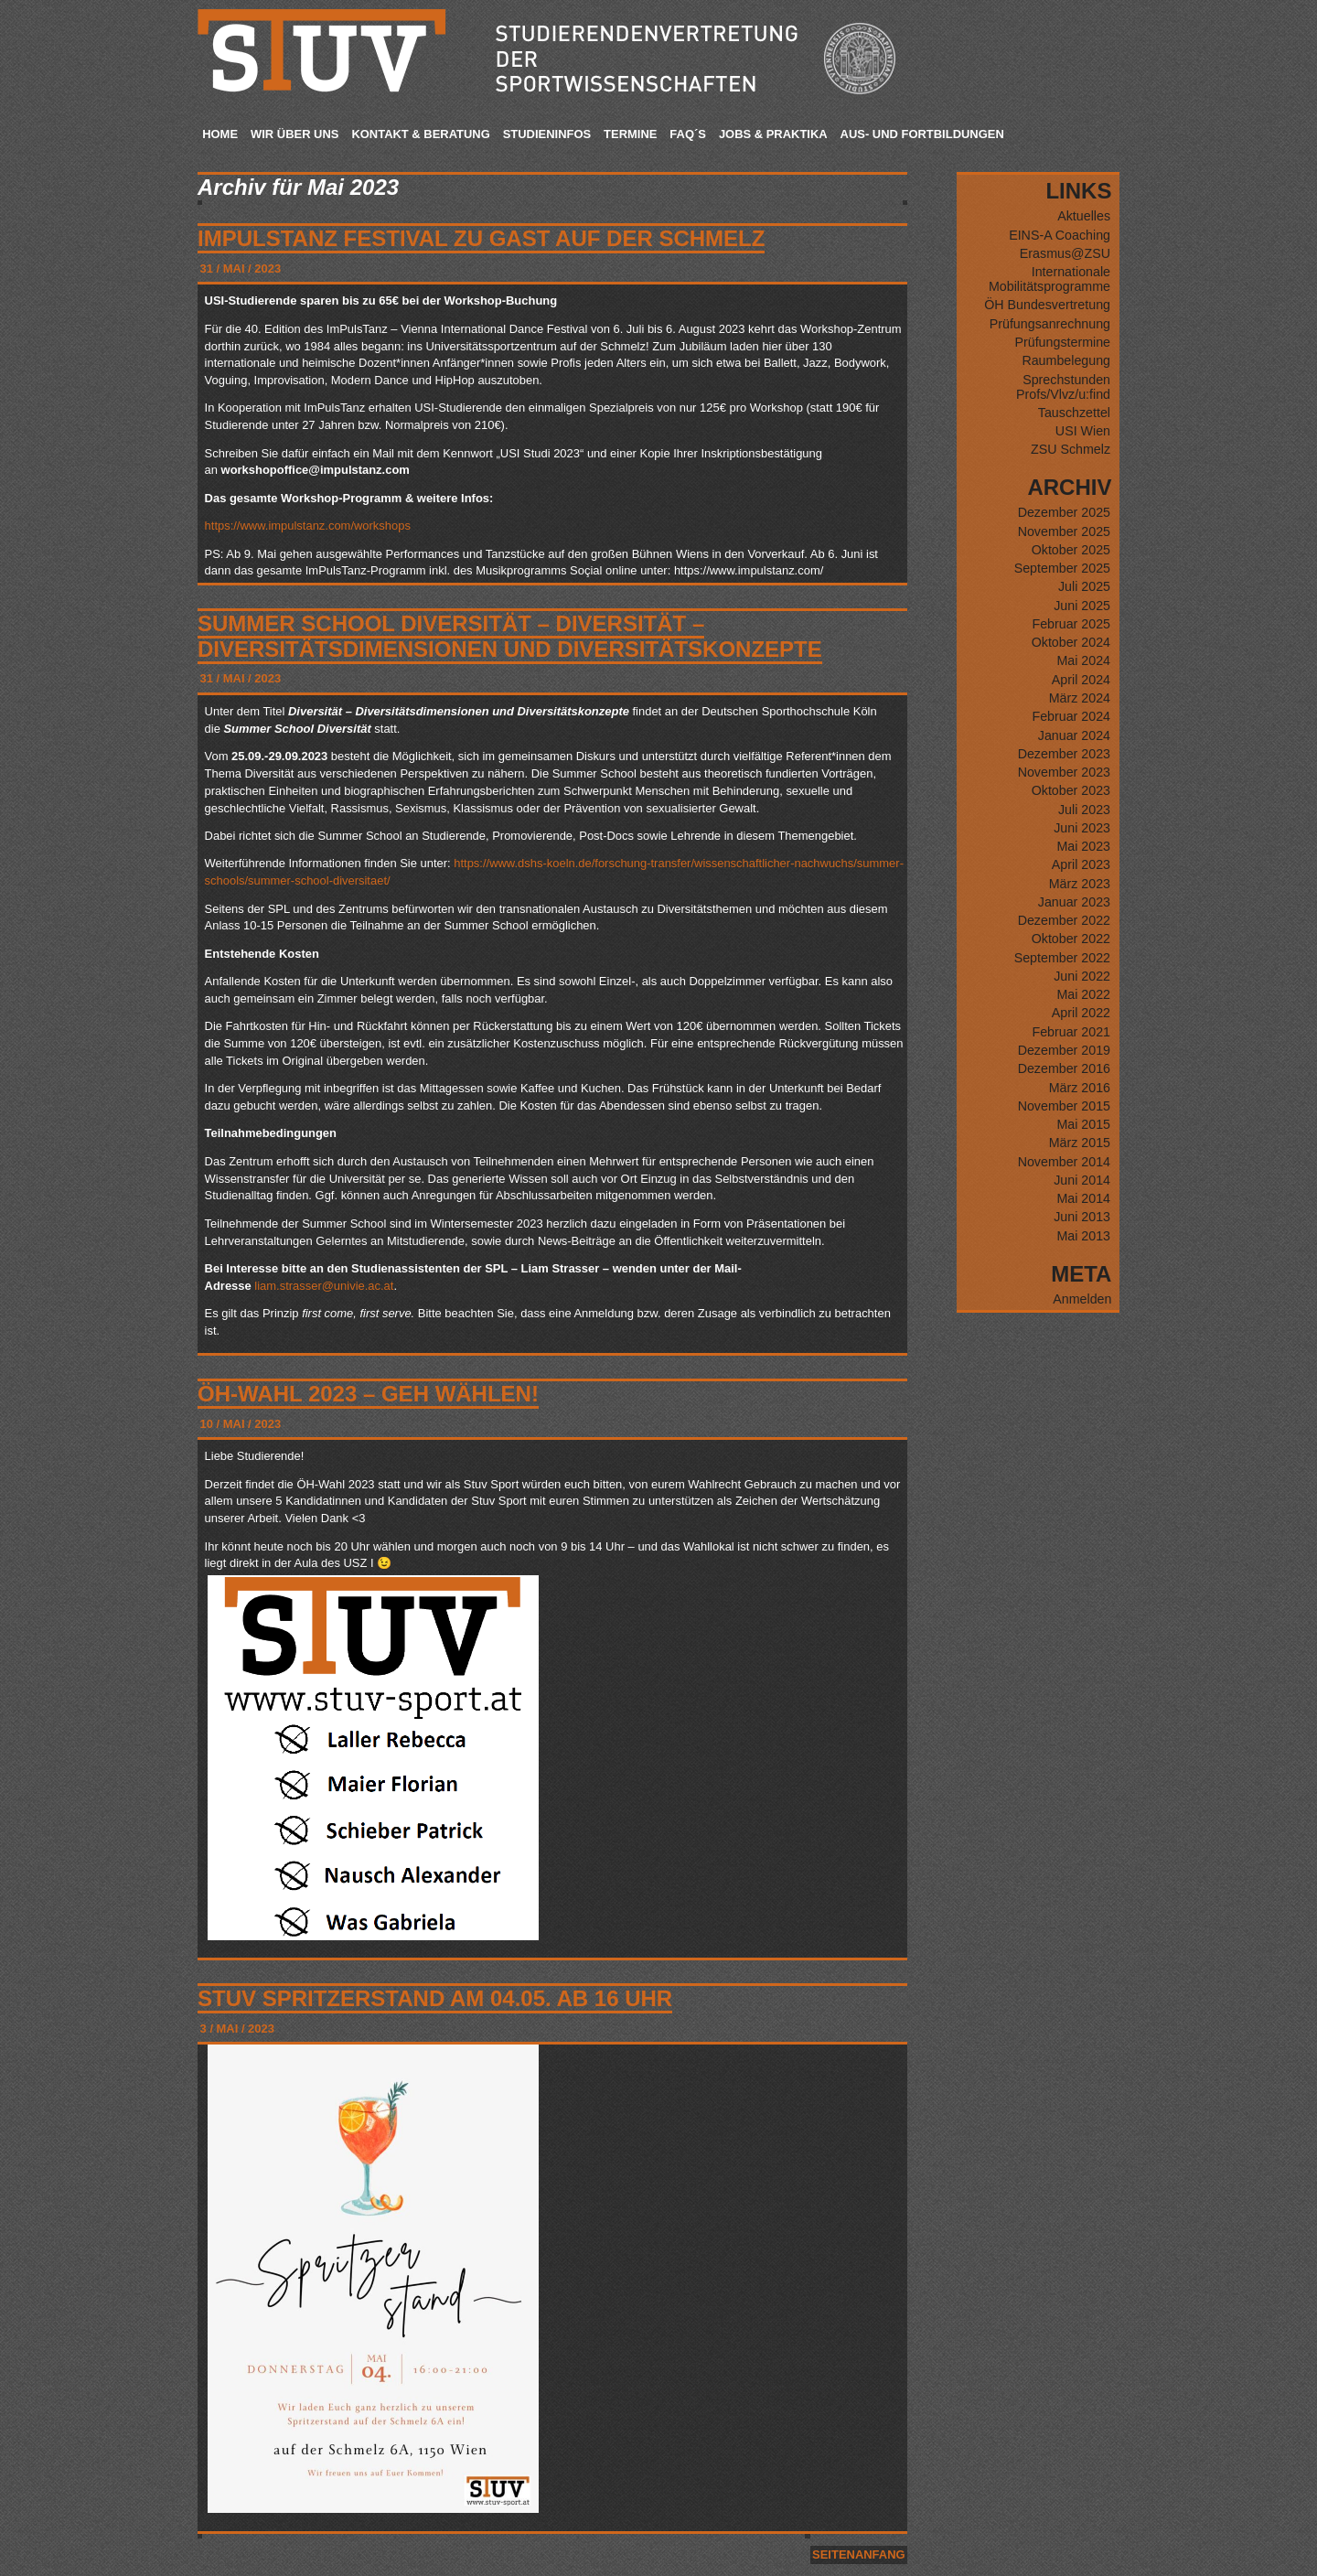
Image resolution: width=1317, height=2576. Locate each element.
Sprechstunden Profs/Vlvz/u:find (1063, 387)
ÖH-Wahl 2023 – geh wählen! (368, 1393)
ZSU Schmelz (1070, 449)
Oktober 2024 (1071, 642)
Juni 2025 (1082, 605)
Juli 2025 (1084, 586)
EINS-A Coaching (1059, 235)
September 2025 (1062, 568)
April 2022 (1081, 1012)
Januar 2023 (1074, 902)
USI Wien (1082, 431)
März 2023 (1079, 883)
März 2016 (1079, 1087)
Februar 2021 (1071, 1032)
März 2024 (1079, 698)
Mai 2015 (1083, 1124)
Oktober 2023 (1071, 790)
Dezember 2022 (1064, 920)
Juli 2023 (1084, 809)
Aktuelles (1083, 216)
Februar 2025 (1071, 624)
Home (220, 134)
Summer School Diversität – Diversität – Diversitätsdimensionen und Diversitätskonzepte (510, 636)
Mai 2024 (1083, 660)
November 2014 (1064, 1161)
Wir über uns (294, 134)
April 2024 (1081, 679)
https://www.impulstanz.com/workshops (308, 525)
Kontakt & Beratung (420, 134)
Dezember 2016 (1064, 1068)
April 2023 (1081, 864)
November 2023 (1064, 772)
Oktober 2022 (1071, 938)
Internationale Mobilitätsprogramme (1049, 279)
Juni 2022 (1082, 976)
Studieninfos (547, 134)
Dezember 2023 (1064, 753)
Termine (630, 134)
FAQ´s (687, 134)
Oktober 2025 (1071, 549)
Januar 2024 (1074, 735)
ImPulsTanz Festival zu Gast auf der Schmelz (481, 238)
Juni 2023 (1082, 828)
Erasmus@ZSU (1065, 253)
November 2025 (1064, 531)
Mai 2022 (1083, 994)
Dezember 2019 (1064, 1050)
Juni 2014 (1082, 1180)
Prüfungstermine (1062, 342)
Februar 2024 (1071, 716)
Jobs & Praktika (773, 134)
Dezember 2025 (1064, 512)
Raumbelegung (1066, 360)
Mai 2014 (1083, 1198)
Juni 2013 (1082, 1216)
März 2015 (1079, 1142)
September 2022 (1062, 957)
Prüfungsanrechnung (1050, 324)
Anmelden (1082, 1299)
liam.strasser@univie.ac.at (323, 1286)
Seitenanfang (858, 2554)
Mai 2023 (1083, 846)
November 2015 (1064, 1106)
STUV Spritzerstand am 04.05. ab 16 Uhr (435, 1998)
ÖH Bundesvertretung (1047, 304)
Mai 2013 (1083, 1236)
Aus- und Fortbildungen (922, 134)
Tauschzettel (1074, 412)
